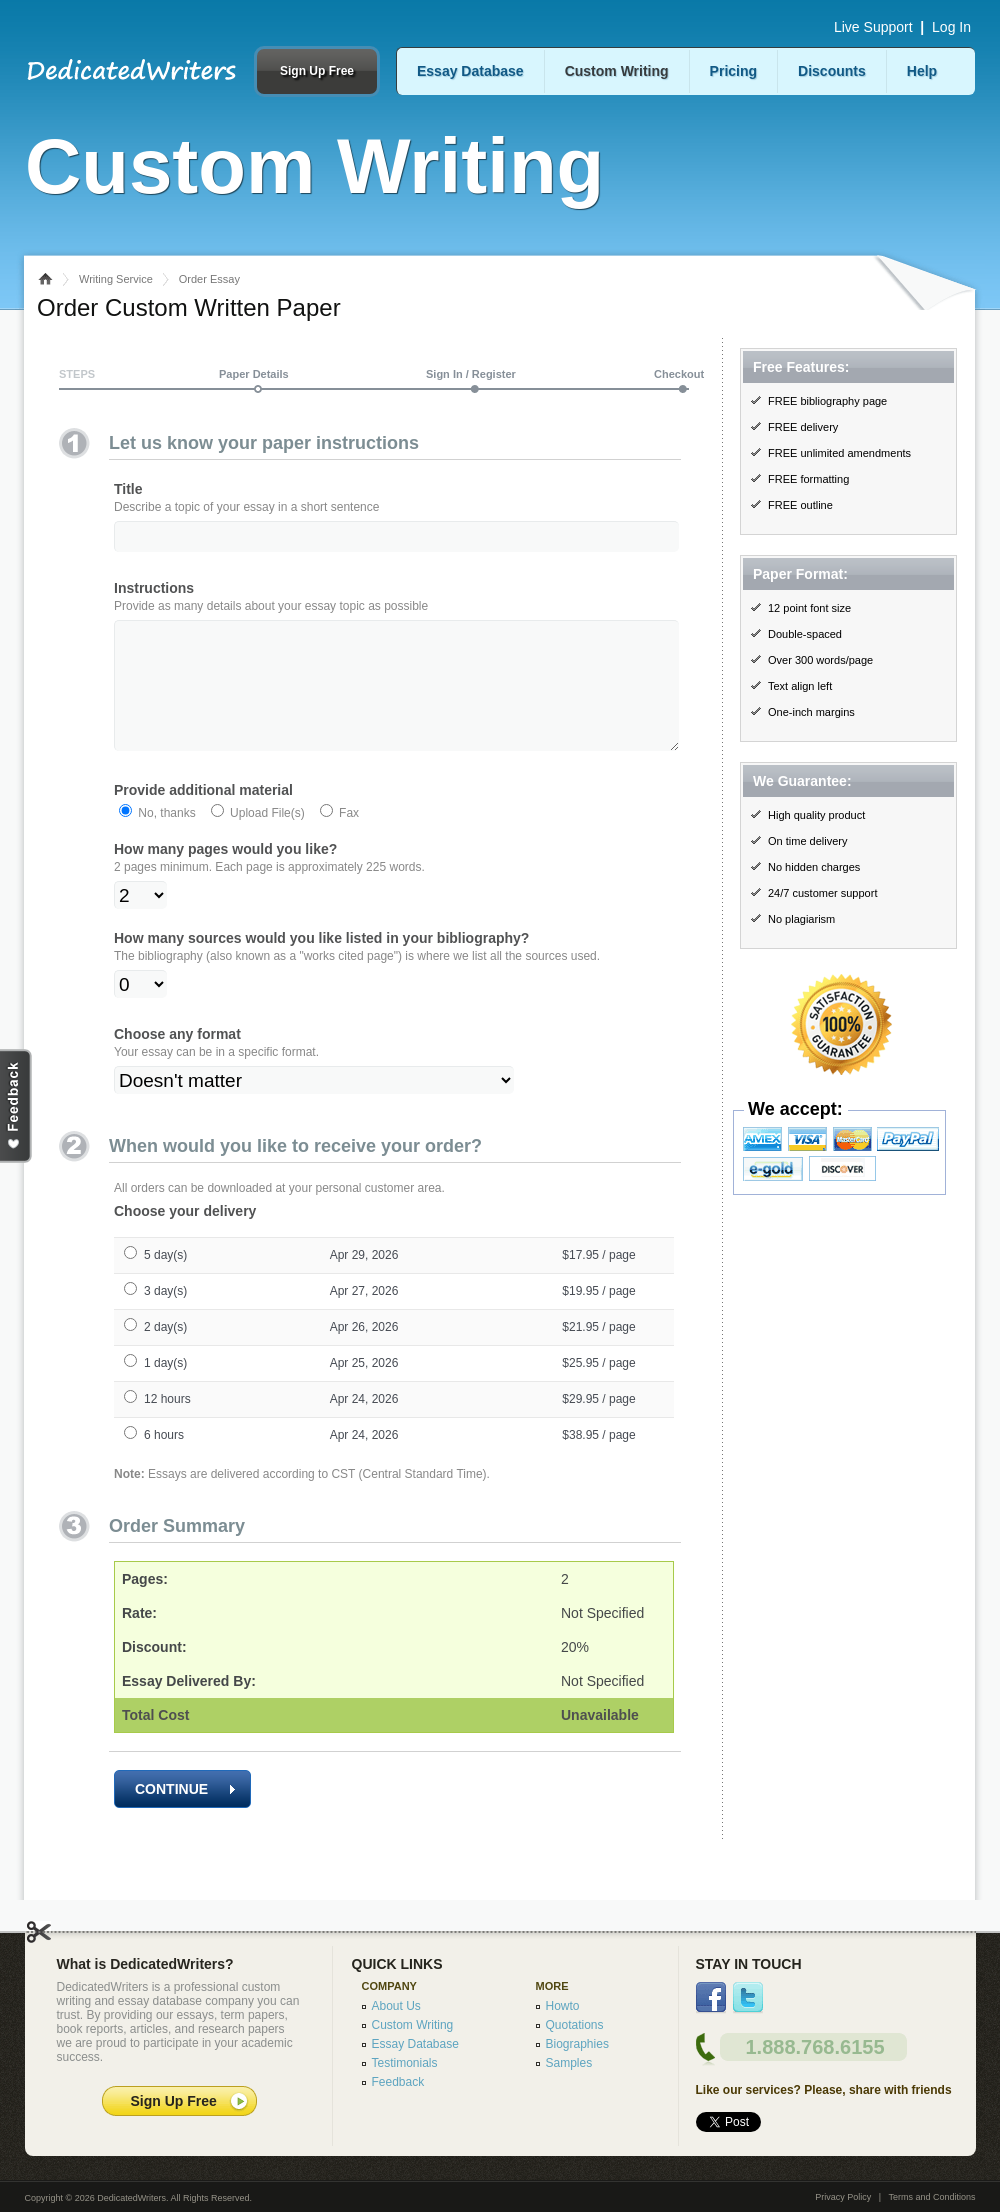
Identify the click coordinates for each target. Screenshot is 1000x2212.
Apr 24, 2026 (364, 1427)
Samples (569, 2063)
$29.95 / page (598, 1427)
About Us (396, 2006)
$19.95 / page (598, 1319)
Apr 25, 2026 (364, 1391)
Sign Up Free (317, 71)
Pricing (733, 71)
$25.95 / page (598, 1391)
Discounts (832, 71)
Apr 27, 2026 (364, 1319)
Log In (951, 27)
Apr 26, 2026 (364, 1355)
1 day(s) (165, 1391)
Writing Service (116, 279)
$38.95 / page (598, 1463)
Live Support (873, 27)
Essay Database (470, 71)
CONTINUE (185, 1817)
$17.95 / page (598, 1283)
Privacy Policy (843, 2197)
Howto (563, 2006)
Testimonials (405, 2063)
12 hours (167, 1427)
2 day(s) (165, 1355)
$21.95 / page (598, 1355)
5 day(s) (165, 1283)
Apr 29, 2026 (364, 1283)
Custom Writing (617, 71)
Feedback (398, 2082)
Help (922, 71)
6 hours (164, 1463)
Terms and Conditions (931, 2197)
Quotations (575, 2025)
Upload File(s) (266, 841)
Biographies (577, 2044)
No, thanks (165, 841)
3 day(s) (165, 1319)
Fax (347, 841)
